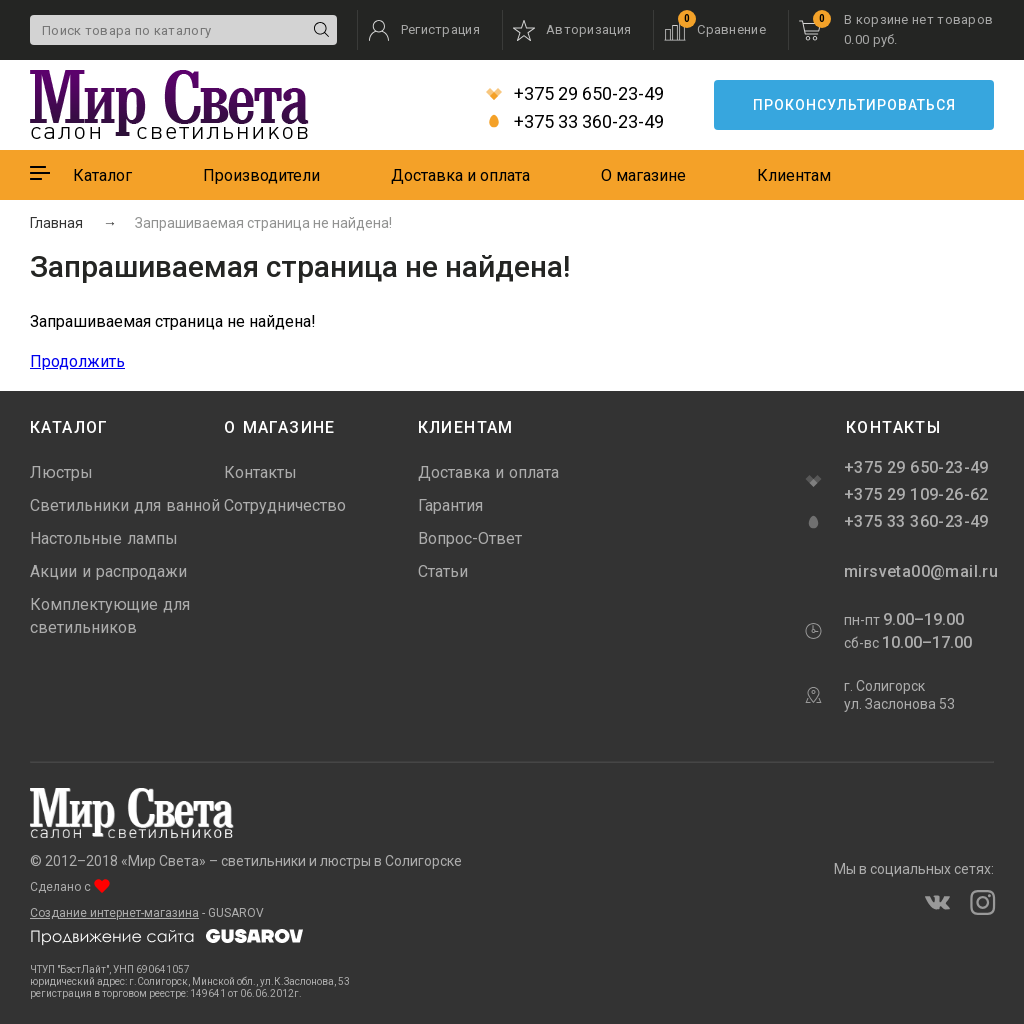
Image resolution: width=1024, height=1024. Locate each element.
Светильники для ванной (125, 505)
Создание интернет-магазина (114, 913)
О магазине (643, 175)
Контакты (260, 472)
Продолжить (77, 361)
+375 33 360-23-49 (575, 122)
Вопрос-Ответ (470, 538)
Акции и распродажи (108, 571)
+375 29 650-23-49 (575, 94)
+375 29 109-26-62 (916, 494)
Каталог (102, 175)
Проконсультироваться (854, 105)
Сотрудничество (285, 505)
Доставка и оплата (460, 175)
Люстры (61, 472)
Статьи (443, 571)
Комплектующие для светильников (110, 616)
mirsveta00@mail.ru (919, 571)
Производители (261, 175)
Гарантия (450, 505)
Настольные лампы (104, 538)
